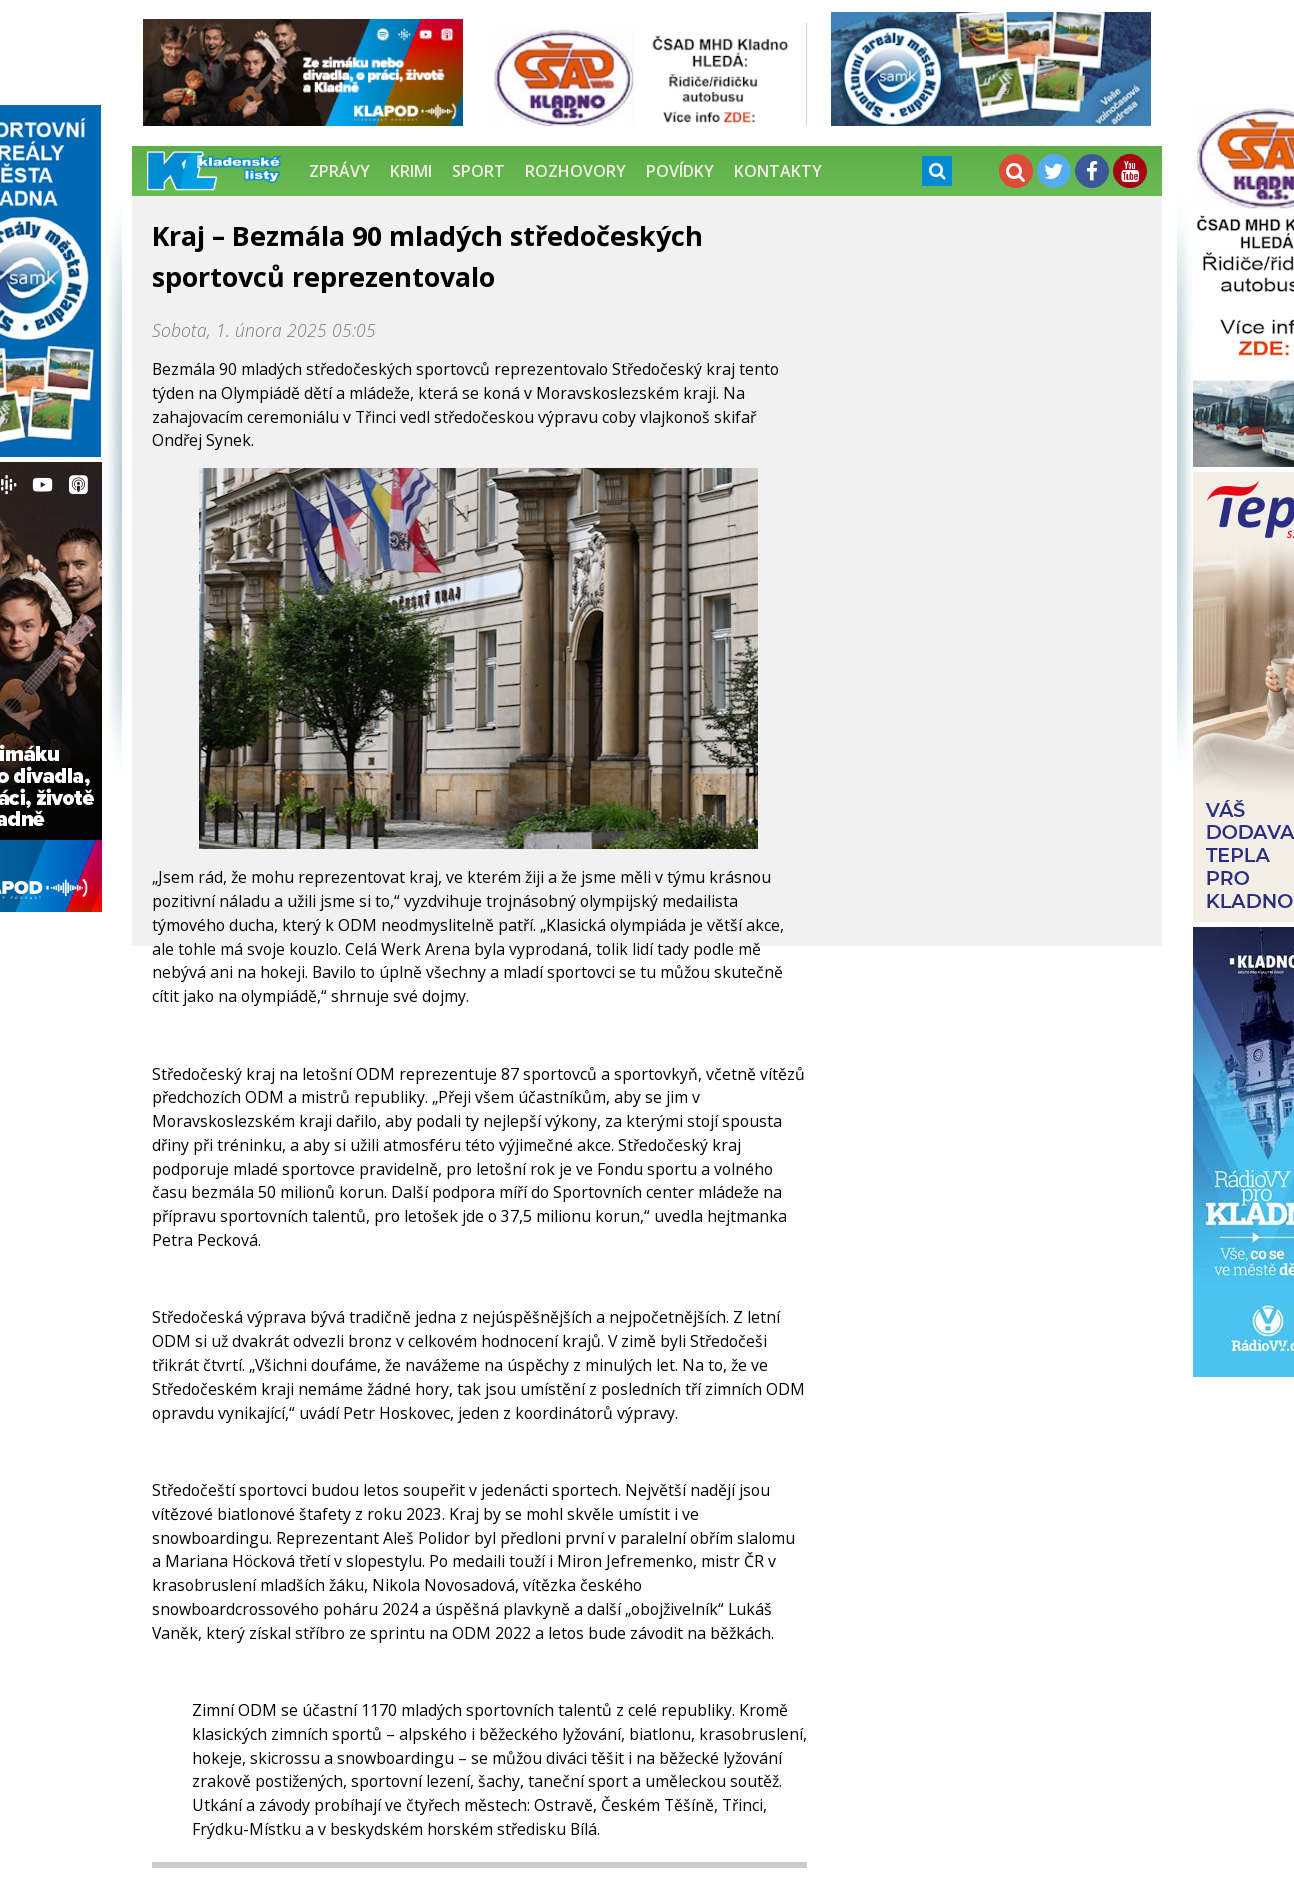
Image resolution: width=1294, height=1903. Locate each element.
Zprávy (339, 171)
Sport (478, 171)
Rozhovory (575, 171)
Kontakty (778, 171)
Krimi (411, 171)
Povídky (680, 171)
